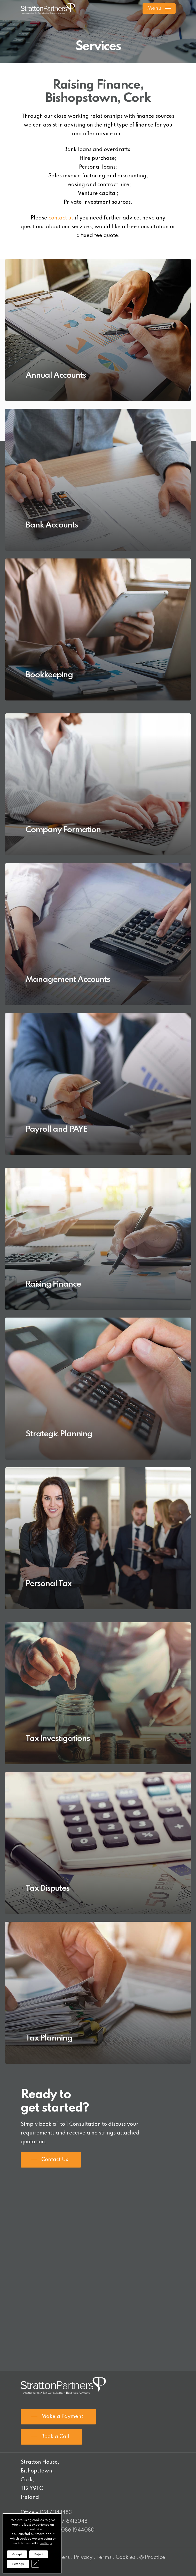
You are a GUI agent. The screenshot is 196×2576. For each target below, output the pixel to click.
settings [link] (46, 2543)
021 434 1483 (56, 2512)
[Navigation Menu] (159, 8)
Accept (17, 2554)
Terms (104, 2557)
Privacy (83, 2557)
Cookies (125, 2557)
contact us (61, 218)
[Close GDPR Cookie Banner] (35, 2564)
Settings (18, 2564)
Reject (38, 2554)
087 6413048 (71, 2521)
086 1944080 (78, 2530)
